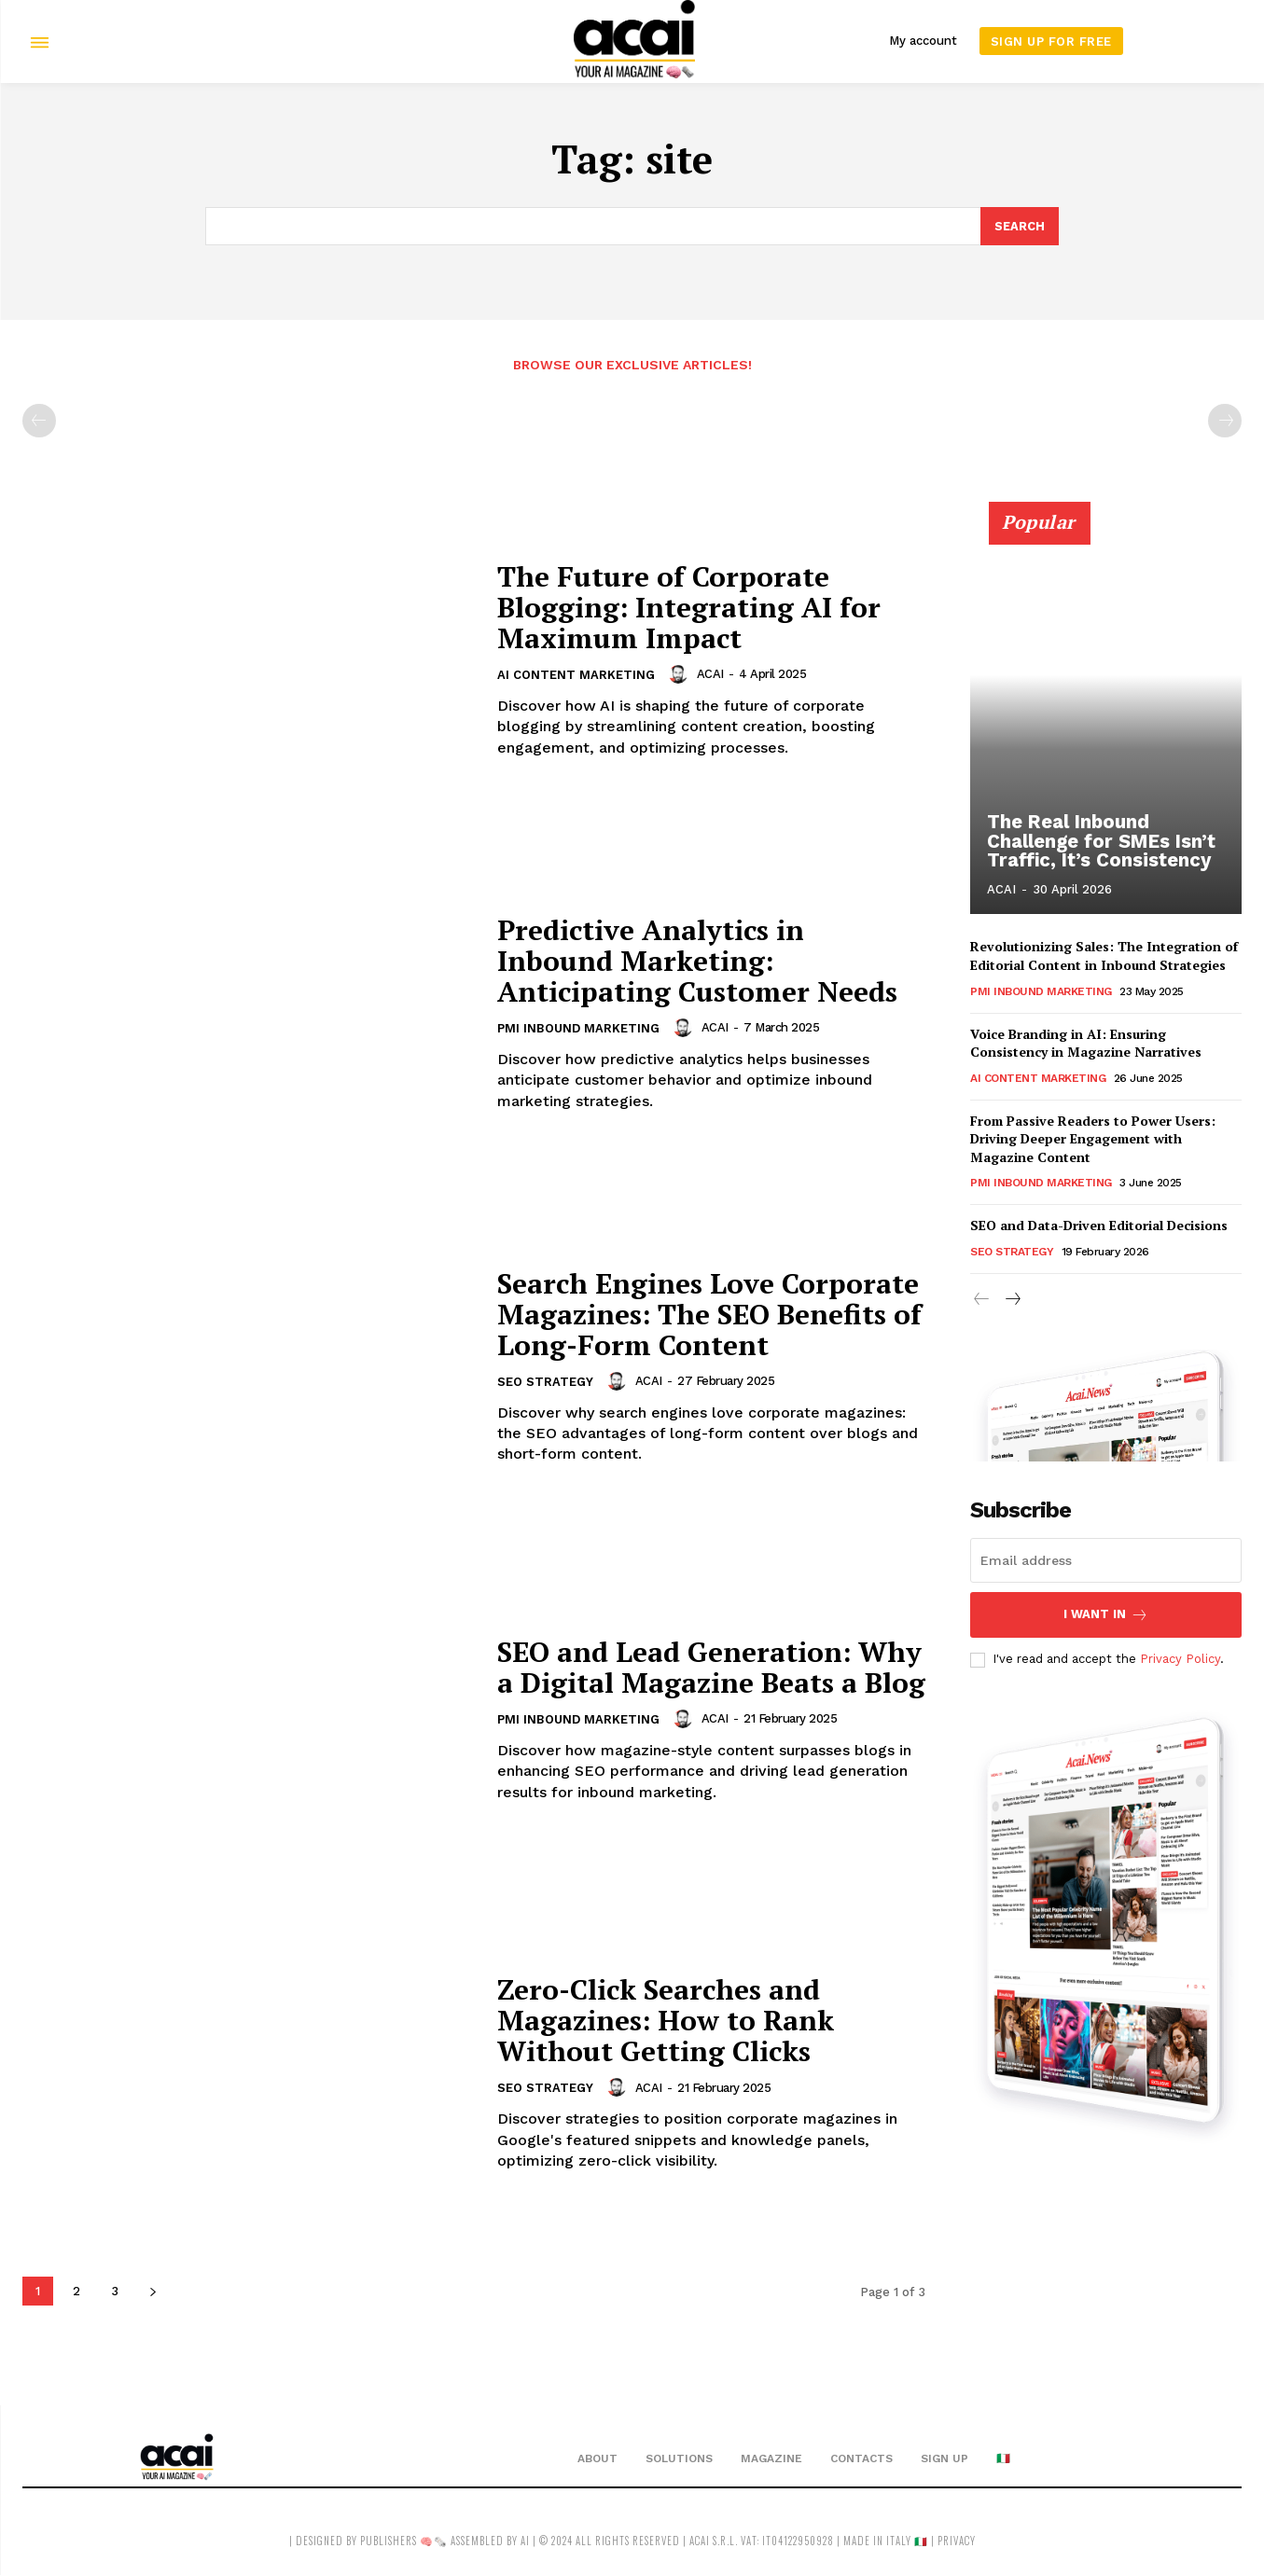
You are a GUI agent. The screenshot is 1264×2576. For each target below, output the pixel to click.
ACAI (710, 674)
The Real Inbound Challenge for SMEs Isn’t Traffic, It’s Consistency (1100, 842)
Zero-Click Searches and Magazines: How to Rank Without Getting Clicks (666, 2021)
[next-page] (152, 2291)
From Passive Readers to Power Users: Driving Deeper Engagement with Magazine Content (1092, 1139)
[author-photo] (681, 674)
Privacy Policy (1180, 1660)
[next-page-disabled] (1225, 420)
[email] (1106, 1560)
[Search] (1019, 226)
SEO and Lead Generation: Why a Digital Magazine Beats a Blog (711, 1667)
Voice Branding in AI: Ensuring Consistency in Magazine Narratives (1085, 1042)
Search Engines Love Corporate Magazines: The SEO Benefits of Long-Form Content (710, 1314)
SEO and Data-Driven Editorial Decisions (1099, 1225)
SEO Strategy (545, 1383)
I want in (1105, 1615)
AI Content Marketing (576, 676)
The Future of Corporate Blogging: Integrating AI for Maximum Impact (689, 607)
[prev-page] (39, 420)
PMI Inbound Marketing (578, 1029)
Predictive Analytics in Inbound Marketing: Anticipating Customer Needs (697, 960)
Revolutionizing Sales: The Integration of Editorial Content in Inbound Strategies (1104, 955)
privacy (957, 2540)
